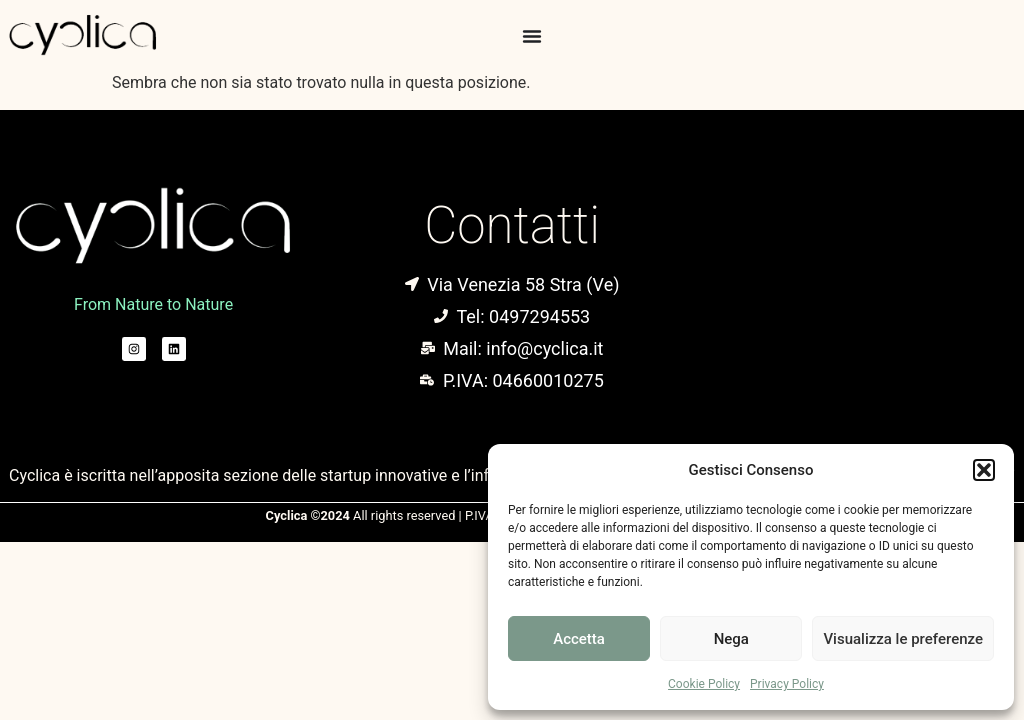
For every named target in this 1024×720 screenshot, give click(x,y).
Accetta (579, 639)
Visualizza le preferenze (903, 639)
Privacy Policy (787, 684)
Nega (731, 639)
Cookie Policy (704, 684)
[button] (984, 470)
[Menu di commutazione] (532, 36)
